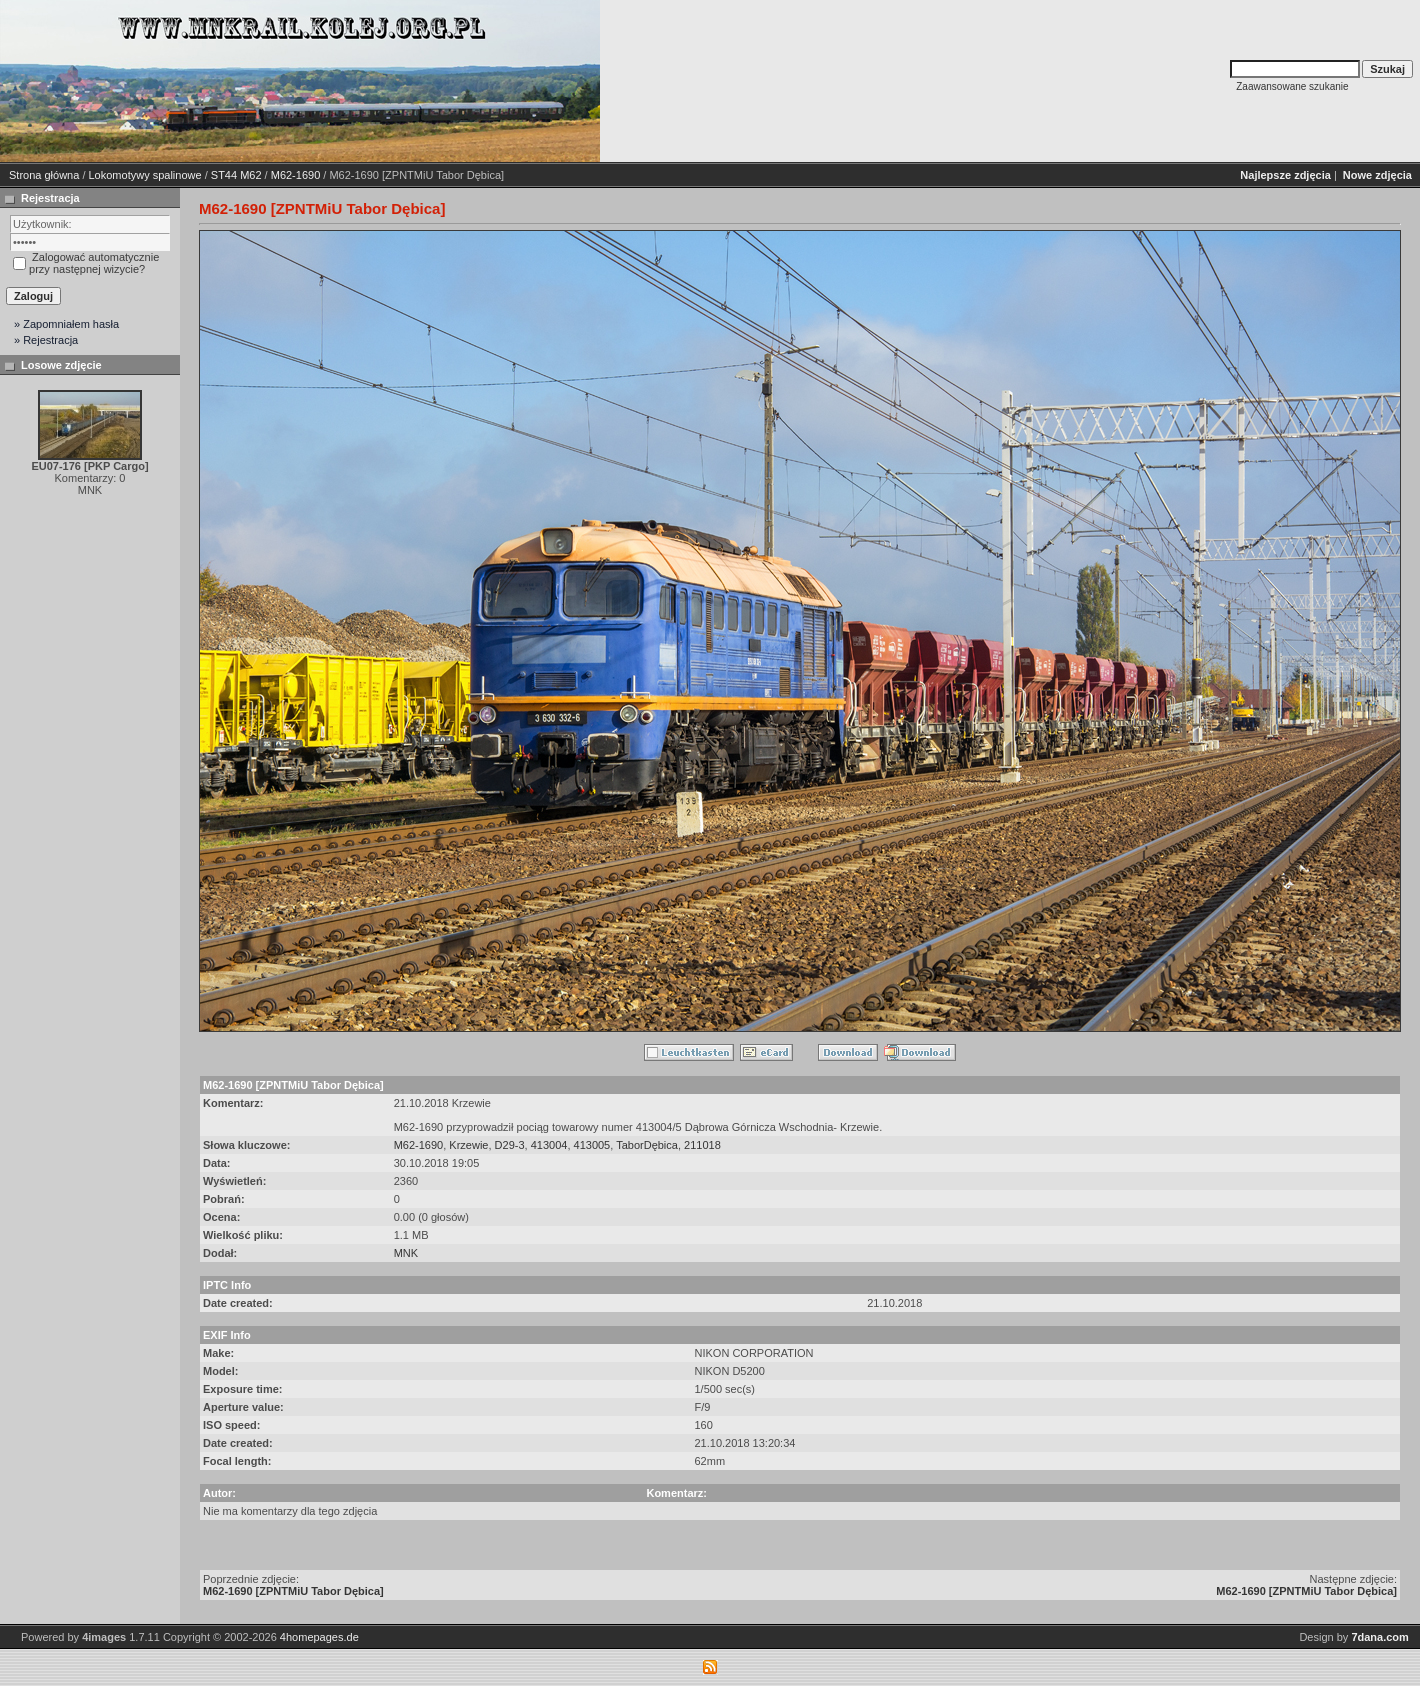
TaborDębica (647, 1145)
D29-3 (510, 1145)
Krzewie (468, 1145)
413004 (549, 1145)
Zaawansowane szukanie (1292, 86)
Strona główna (44, 175)
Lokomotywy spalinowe (145, 175)
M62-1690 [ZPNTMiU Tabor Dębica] (293, 1591)
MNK (406, 1253)
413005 (592, 1145)
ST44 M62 (236, 175)
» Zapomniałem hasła (66, 324)
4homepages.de (319, 1637)
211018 (702, 1145)
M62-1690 (296, 175)
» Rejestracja (46, 340)
